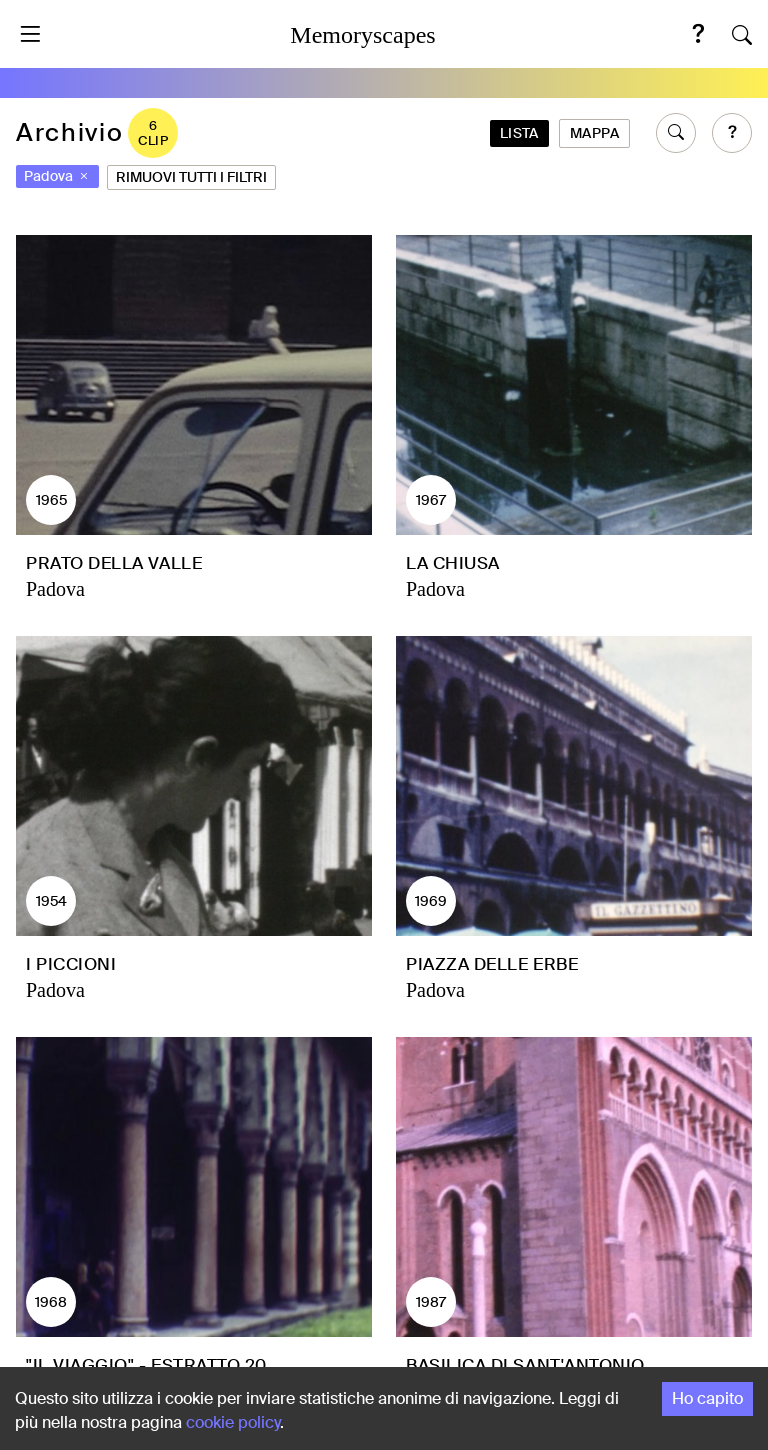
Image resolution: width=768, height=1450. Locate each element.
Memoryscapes (362, 35)
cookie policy (233, 1422)
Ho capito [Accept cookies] (707, 1398)
